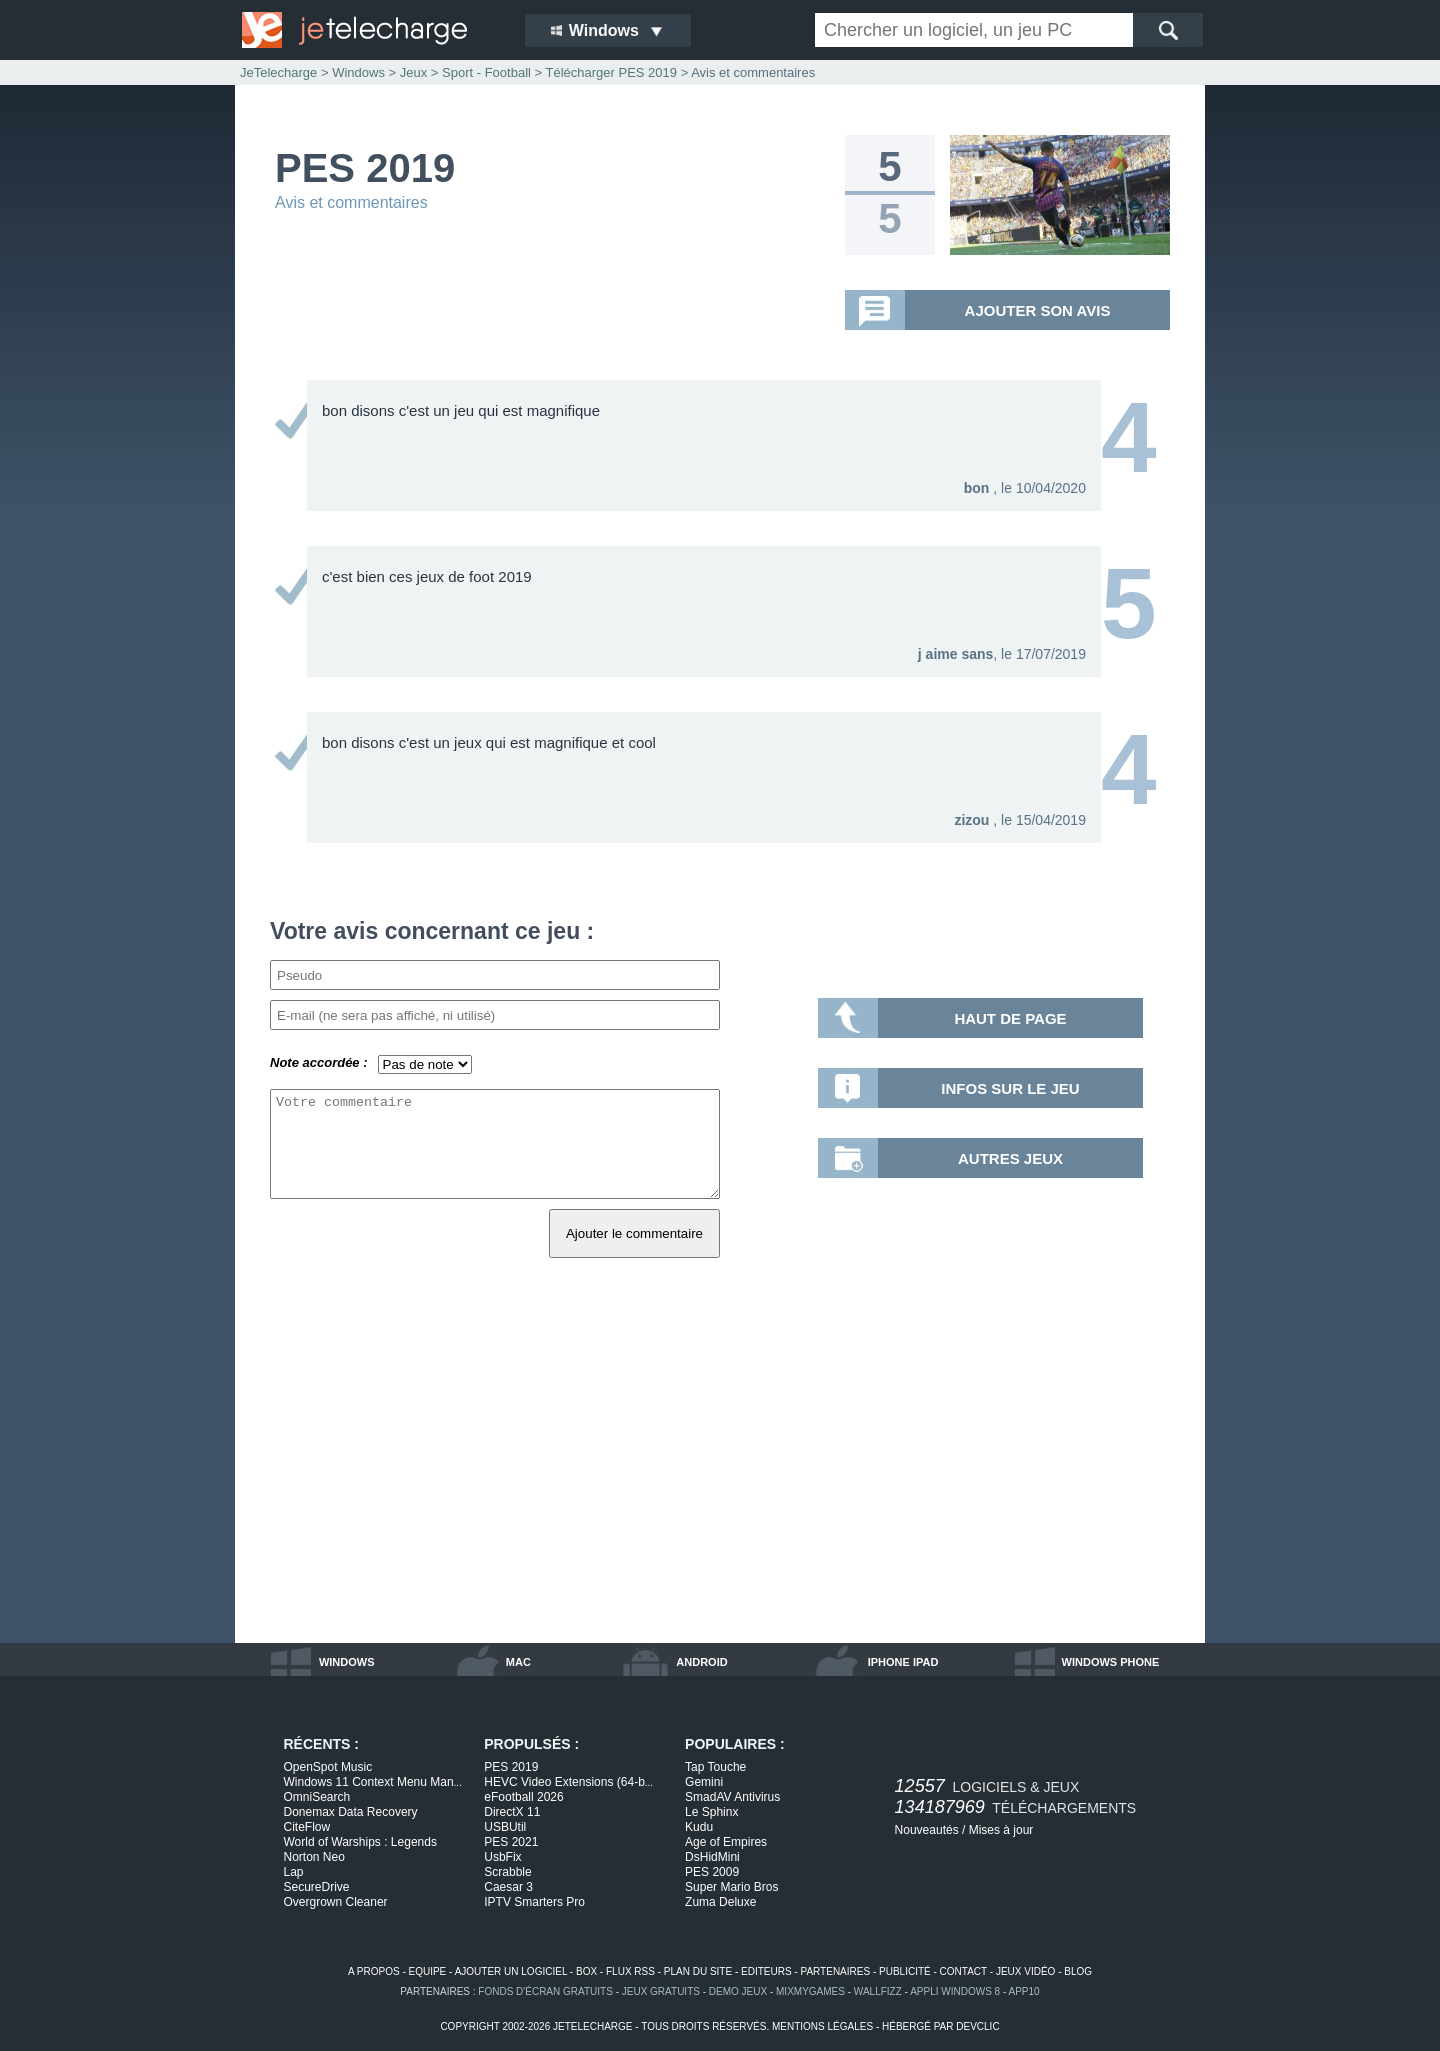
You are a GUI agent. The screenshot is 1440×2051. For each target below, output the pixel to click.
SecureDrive (317, 1887)
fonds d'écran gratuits (545, 1991)
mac (518, 1662)
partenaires (835, 1971)
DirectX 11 (512, 1812)
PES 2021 (511, 1842)
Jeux (413, 72)
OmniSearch (317, 1797)
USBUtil (505, 1827)
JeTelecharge (278, 72)
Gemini (704, 1782)
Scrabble (507, 1872)
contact (963, 1971)
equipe (428, 1971)
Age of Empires (726, 1842)
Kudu (699, 1827)
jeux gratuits (661, 1991)
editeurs (766, 1971)
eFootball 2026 (523, 1797)
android (701, 1662)
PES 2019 (511, 1767)
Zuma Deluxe (720, 1902)
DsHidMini (712, 1857)
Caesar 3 (508, 1887)
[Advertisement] (720, 1473)
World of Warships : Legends (360, 1842)
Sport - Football (486, 72)
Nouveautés (927, 1830)
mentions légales (822, 2026)
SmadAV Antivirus (732, 1797)
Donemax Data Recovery (351, 1812)
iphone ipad (903, 1662)
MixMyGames (810, 1991)
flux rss (630, 1971)
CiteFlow (307, 1827)
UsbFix (502, 1857)
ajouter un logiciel (511, 1971)
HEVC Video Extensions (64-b (568, 1782)
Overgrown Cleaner (336, 1902)
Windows (358, 72)
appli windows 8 (955, 1991)
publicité (905, 1971)
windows (347, 1662)
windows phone (1111, 1662)
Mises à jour (1001, 1830)
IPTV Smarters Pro (534, 1902)
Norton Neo (314, 1857)
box (586, 1971)
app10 (1024, 1991)
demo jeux (738, 1991)
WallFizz (878, 1991)
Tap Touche (715, 1767)
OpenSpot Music (328, 1767)
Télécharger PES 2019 (612, 72)
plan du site (698, 1971)
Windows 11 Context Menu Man (373, 1782)
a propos (374, 1971)
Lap (294, 1872)
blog (1078, 1971)
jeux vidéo (1025, 1971)
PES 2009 (712, 1872)
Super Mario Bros (731, 1887)
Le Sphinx (711, 1812)
